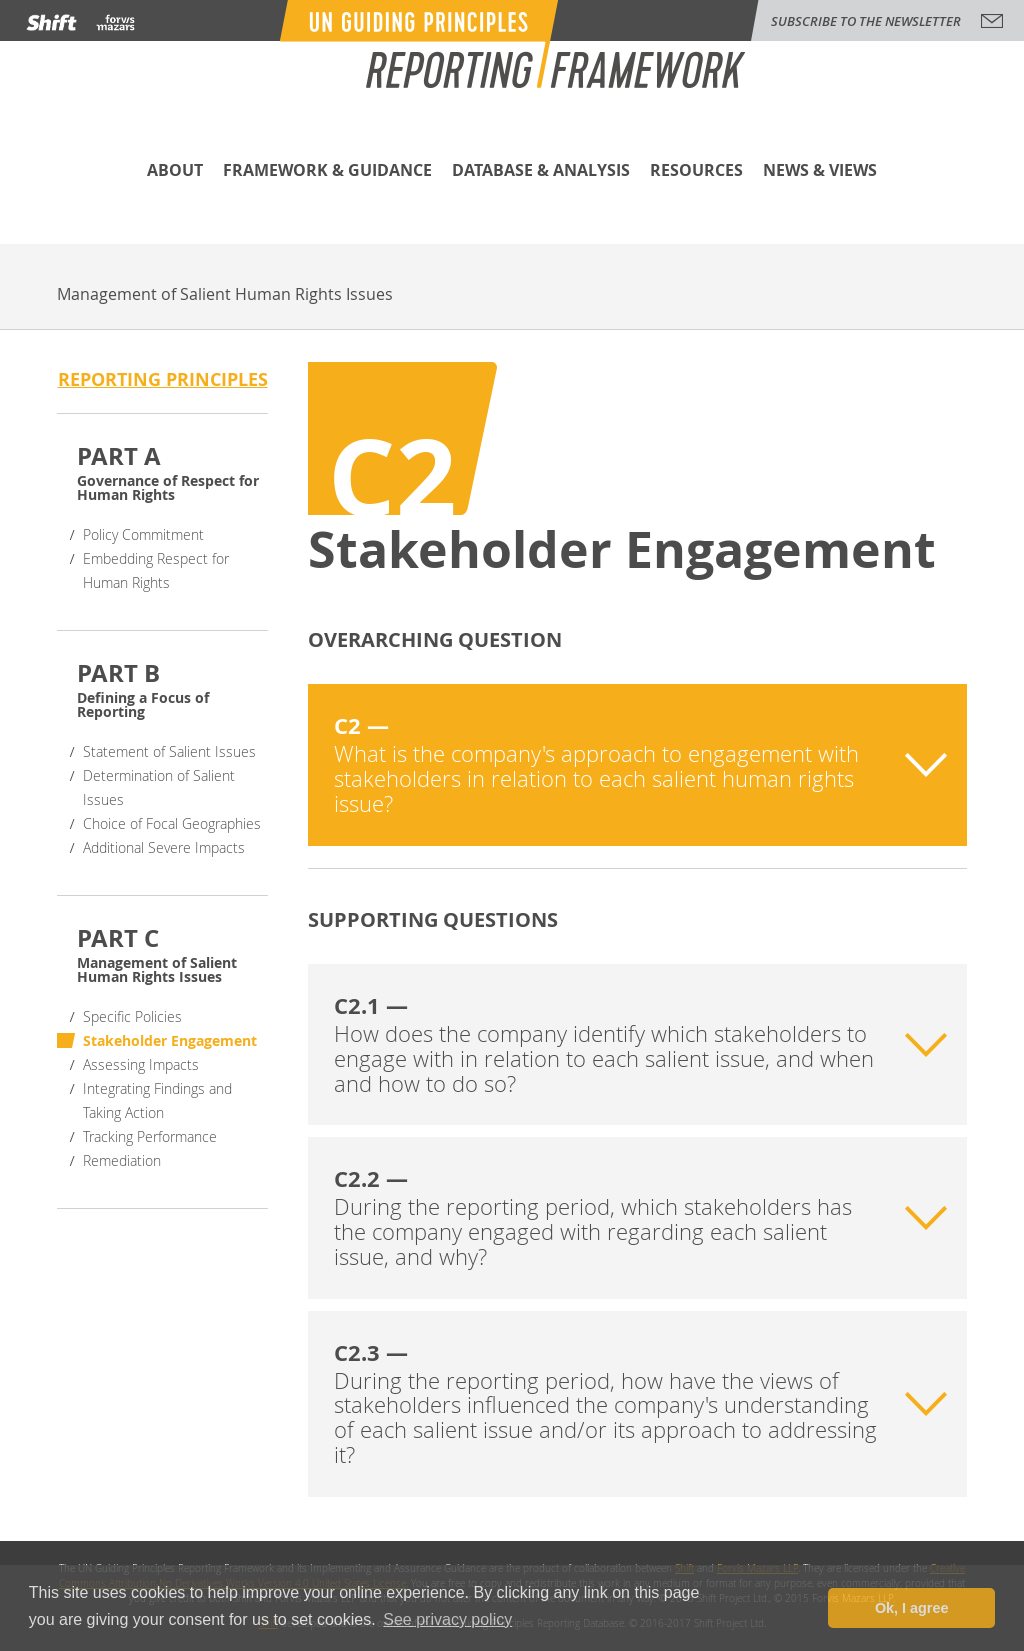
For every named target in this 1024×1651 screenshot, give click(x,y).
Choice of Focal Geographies (172, 823)
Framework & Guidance (327, 171)
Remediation (122, 1160)
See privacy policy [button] (447, 1619)
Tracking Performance (150, 1136)
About (175, 171)
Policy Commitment (143, 534)
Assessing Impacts (141, 1064)
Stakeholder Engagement (170, 1040)
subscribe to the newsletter (866, 21)
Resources (696, 171)
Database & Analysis (541, 171)
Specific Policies (132, 1016)
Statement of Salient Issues (169, 751)
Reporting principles (163, 379)
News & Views (820, 171)
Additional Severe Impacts (164, 847)
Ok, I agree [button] (912, 1608)
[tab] (637, 764)
